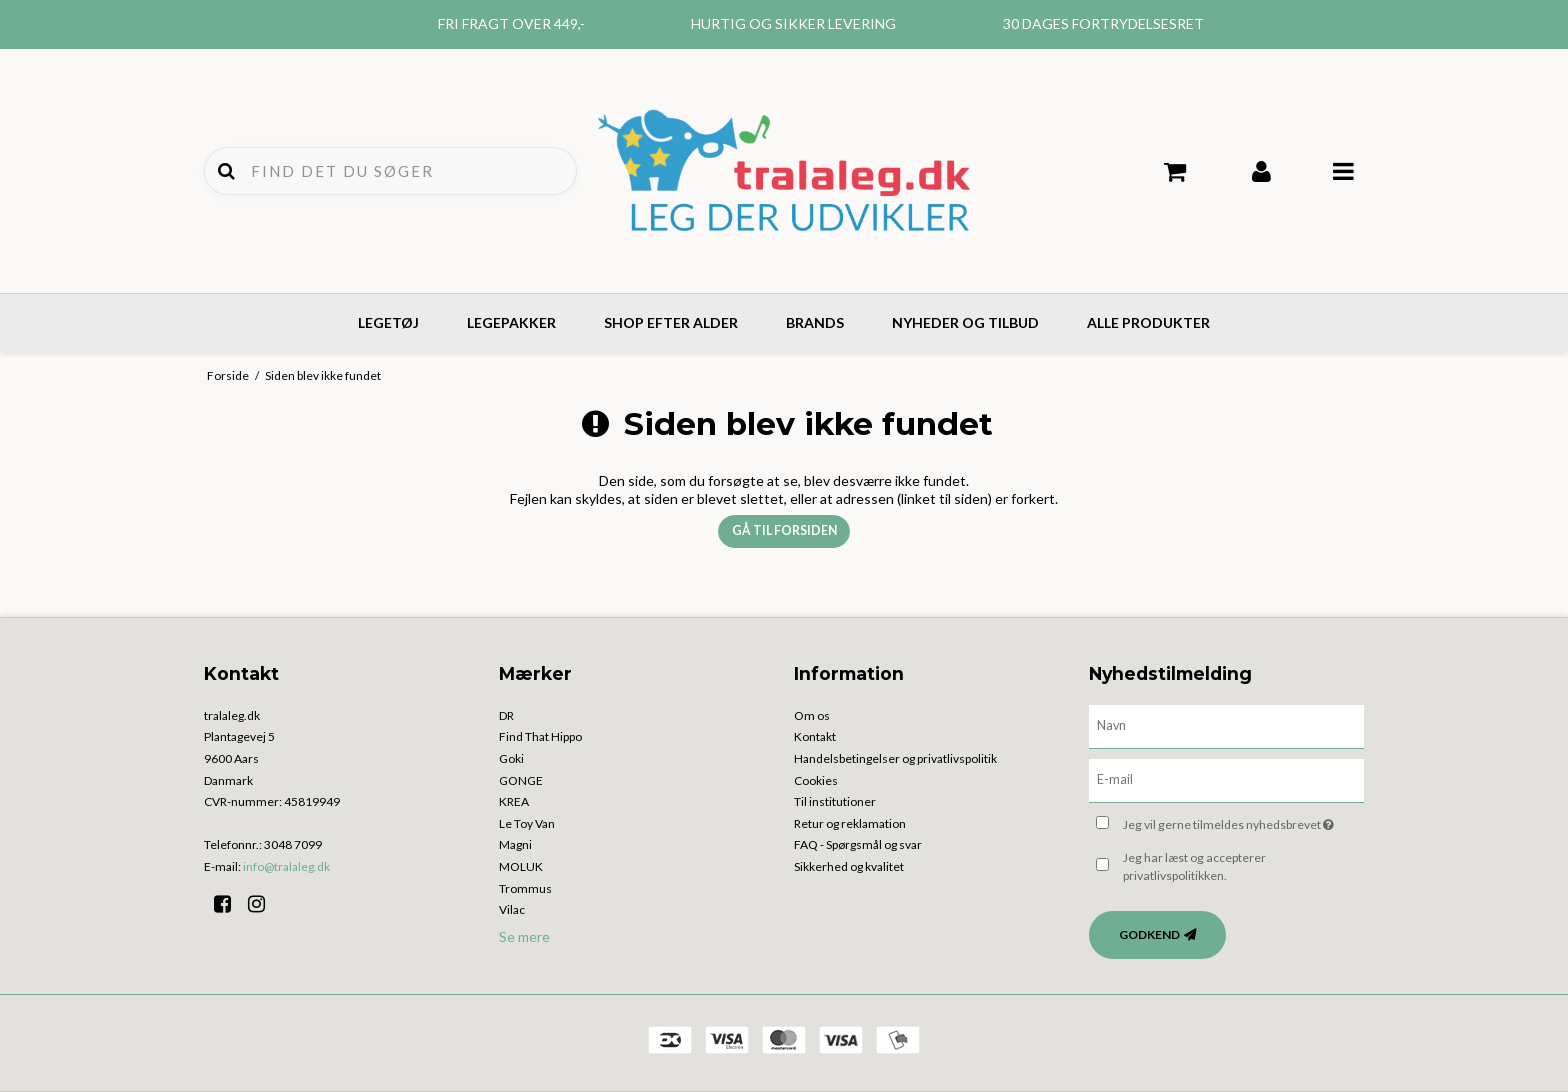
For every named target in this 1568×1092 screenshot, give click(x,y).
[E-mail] (1226, 778)
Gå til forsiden (784, 530)
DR (506, 715)
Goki (511, 758)
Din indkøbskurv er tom (1175, 172)
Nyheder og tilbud (965, 322)
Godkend (1149, 934)
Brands (815, 322)
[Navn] (1226, 724)
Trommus (525, 888)
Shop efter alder (671, 322)
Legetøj (388, 322)
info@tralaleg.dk (286, 866)
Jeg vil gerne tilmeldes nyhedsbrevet (1243, 821)
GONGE (521, 780)
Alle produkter (1148, 322)
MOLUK (521, 866)
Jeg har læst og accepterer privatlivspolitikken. (1194, 866)
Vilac (512, 909)
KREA (514, 801)
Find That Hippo (540, 736)
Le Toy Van (527, 823)
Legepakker (511, 322)
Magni (515, 844)
